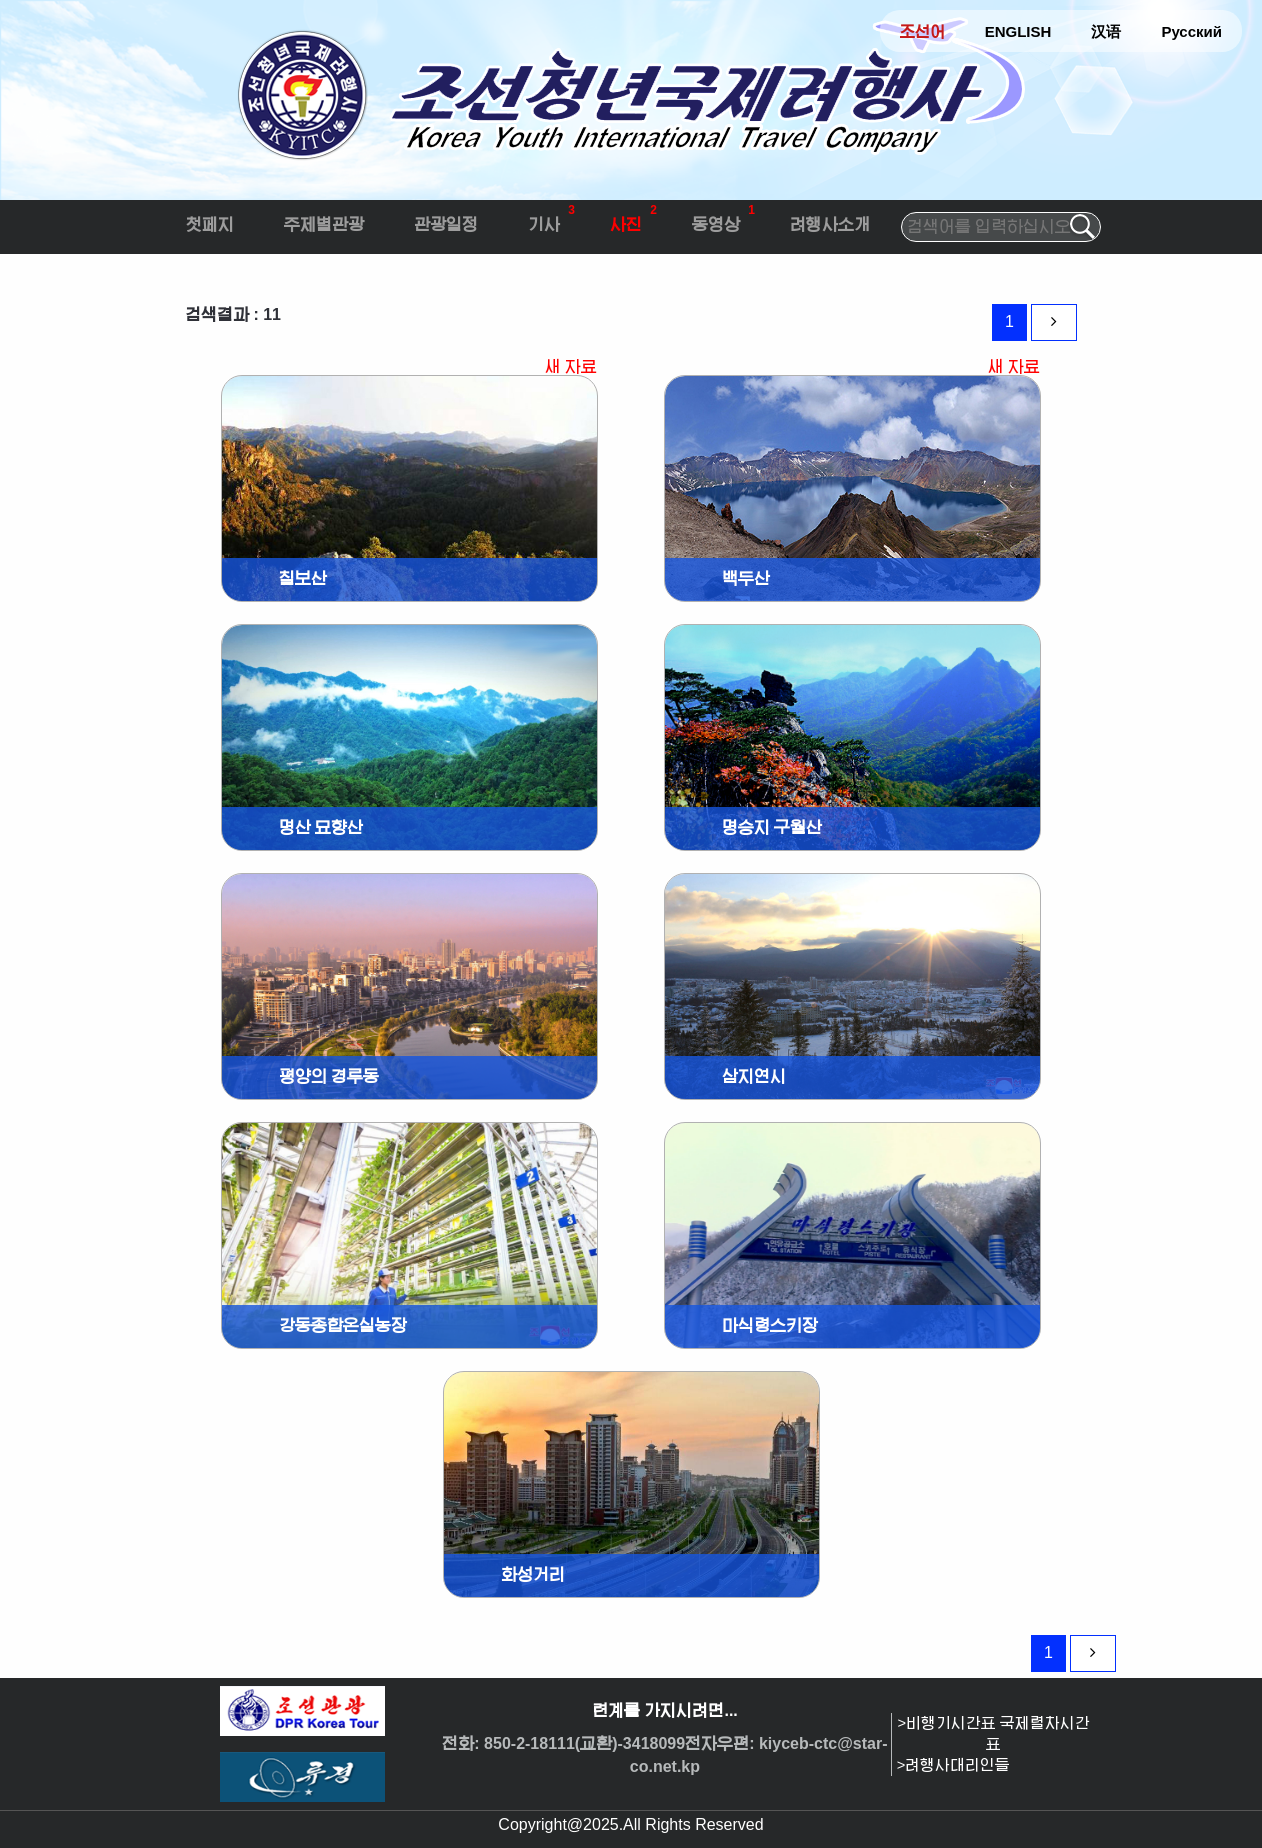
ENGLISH (1018, 31)
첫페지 (210, 224)
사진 (633, 216)
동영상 (723, 216)
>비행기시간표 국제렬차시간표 (994, 1733)
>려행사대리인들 (954, 1765)
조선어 (922, 31)
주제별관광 (324, 224)
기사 (551, 216)
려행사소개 (830, 224)
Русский (1191, 31)
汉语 (1106, 31)
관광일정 (446, 224)
